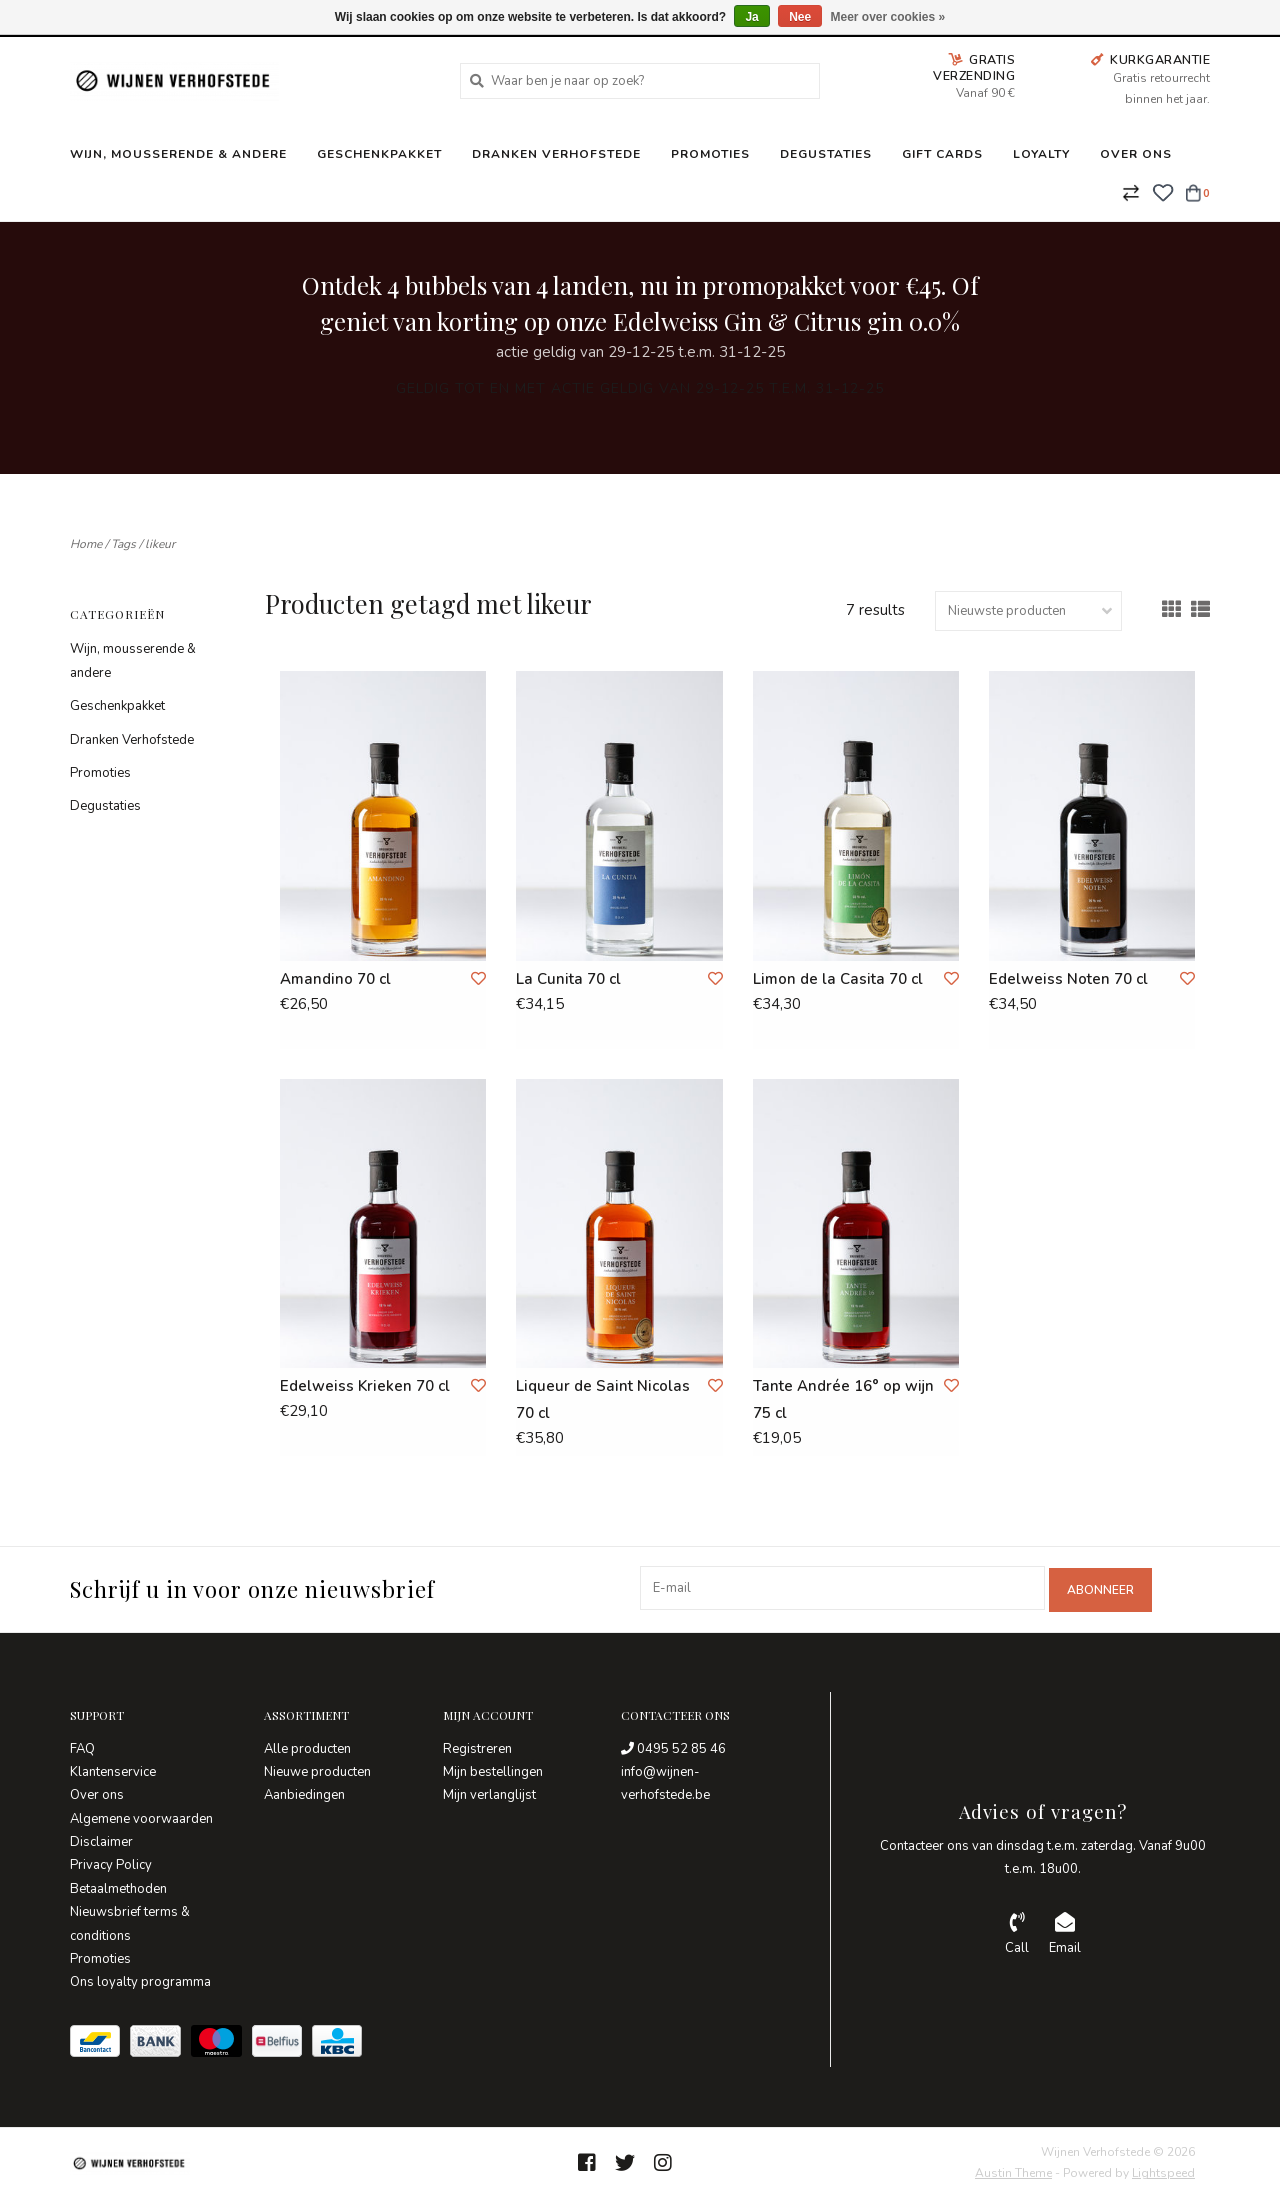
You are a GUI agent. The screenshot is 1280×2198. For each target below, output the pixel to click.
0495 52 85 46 (673, 1747)
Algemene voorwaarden (141, 1817)
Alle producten (307, 1747)
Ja (751, 17)
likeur (160, 544)
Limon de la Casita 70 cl (838, 979)
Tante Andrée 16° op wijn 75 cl (843, 1399)
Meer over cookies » (888, 17)
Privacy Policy (111, 1864)
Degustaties (826, 154)
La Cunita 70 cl (568, 979)
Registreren (477, 1747)
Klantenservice (113, 1770)
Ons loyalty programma (140, 1981)
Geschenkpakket (379, 154)
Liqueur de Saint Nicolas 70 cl (603, 1399)
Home (86, 544)
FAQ (82, 1747)
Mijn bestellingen (493, 1770)
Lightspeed (1163, 2172)
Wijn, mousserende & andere (178, 154)
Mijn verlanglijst (489, 1794)
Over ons (1136, 154)
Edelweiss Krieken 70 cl (365, 1386)
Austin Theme (1013, 2172)
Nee (800, 17)
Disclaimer (101, 1841)
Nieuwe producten (317, 1770)
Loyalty (1041, 154)
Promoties (710, 154)
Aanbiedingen (304, 1794)
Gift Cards (942, 154)
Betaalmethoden (118, 1887)
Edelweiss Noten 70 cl (1068, 979)
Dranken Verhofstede (556, 154)
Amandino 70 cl (335, 979)
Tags (123, 544)
